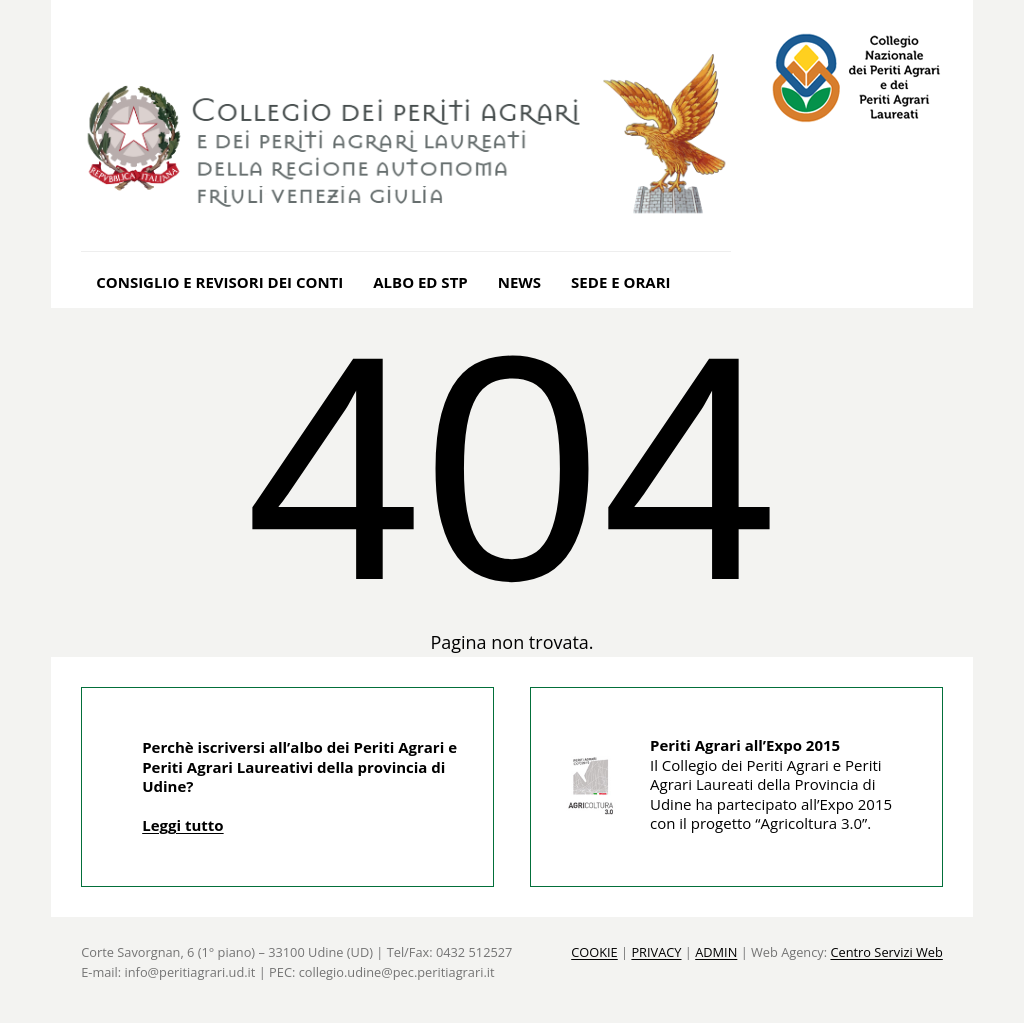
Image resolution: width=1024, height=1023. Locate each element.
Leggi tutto (182, 825)
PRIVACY (656, 952)
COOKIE (594, 952)
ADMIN (716, 952)
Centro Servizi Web (886, 952)
